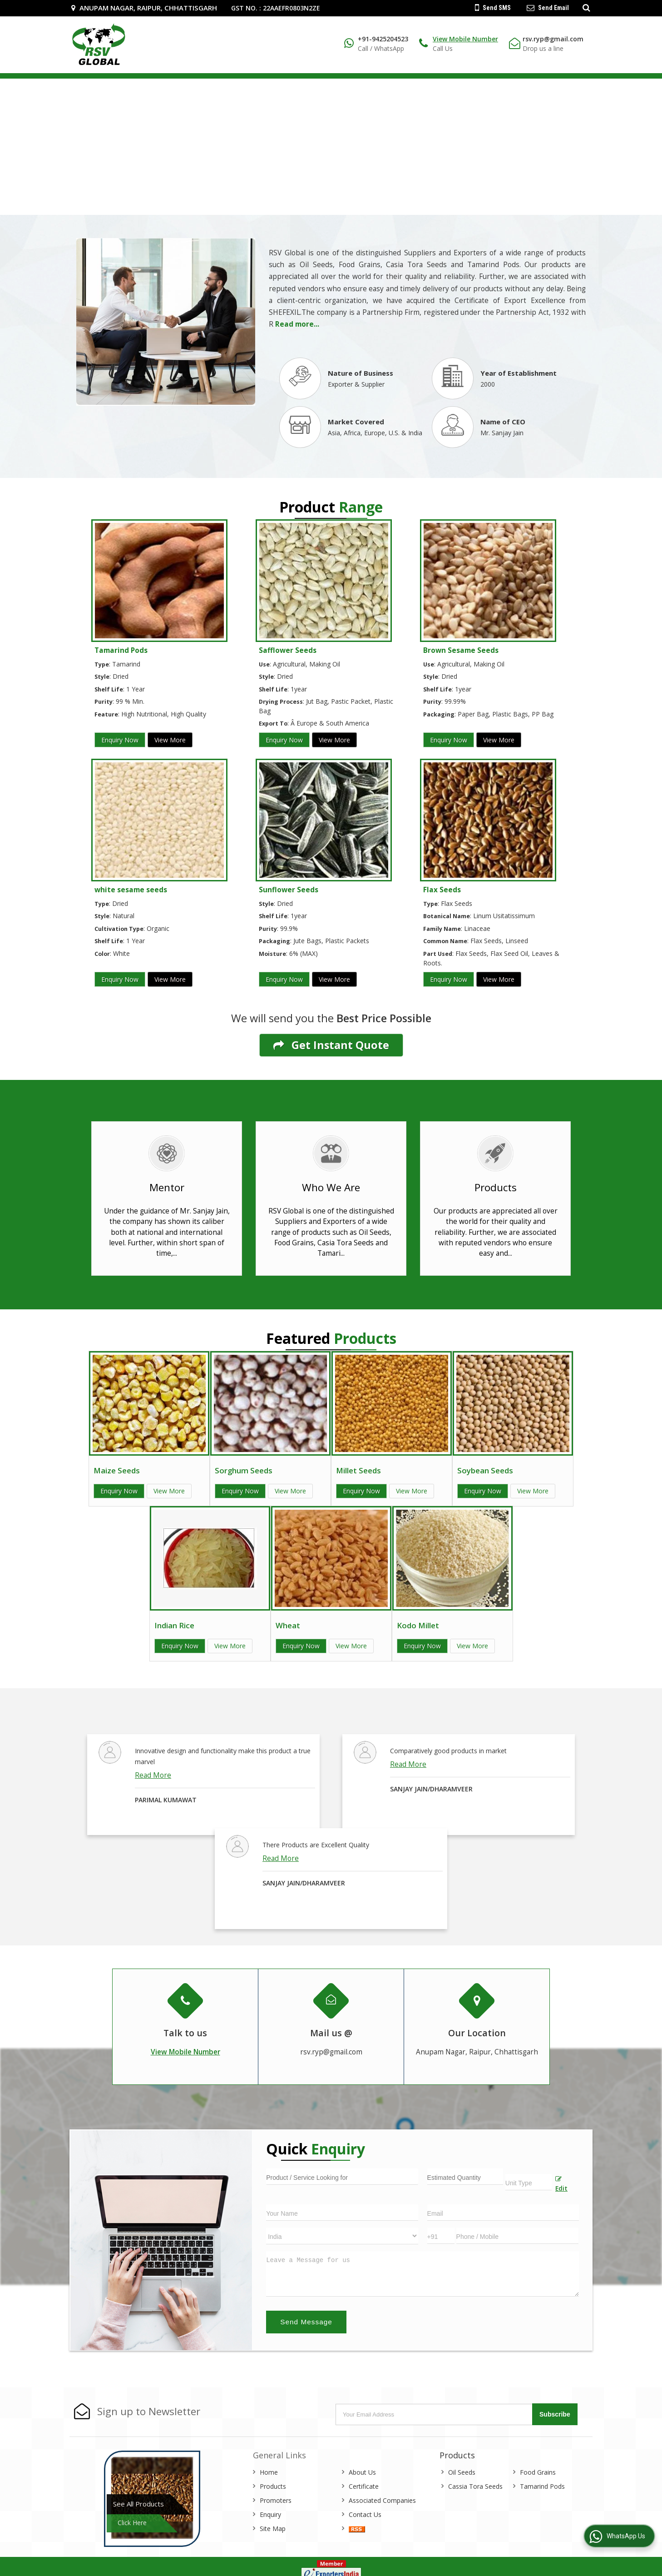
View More (170, 740)
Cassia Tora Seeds (475, 2486)
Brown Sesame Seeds (461, 650)
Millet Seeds (358, 1470)
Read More (153, 1775)
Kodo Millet (418, 1625)
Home (269, 2472)
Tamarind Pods (121, 650)
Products (273, 2486)
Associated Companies (382, 2500)
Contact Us (365, 2514)
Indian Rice (174, 1625)
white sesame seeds (130, 890)
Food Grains (538, 2472)
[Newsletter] (435, 2414)
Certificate (364, 2486)
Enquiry (270, 2514)
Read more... (297, 324)
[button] (465, 39)
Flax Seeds (442, 890)
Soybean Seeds (485, 1470)
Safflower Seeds (287, 650)
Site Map (273, 2528)
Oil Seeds (461, 2472)
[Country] (342, 2236)
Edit (561, 2184)
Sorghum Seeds (243, 1470)
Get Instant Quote (331, 1045)
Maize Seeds (117, 1470)
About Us (362, 2472)
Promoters (275, 2500)
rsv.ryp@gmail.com (553, 39)
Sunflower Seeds (288, 890)
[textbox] (528, 2182)
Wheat (288, 1625)
